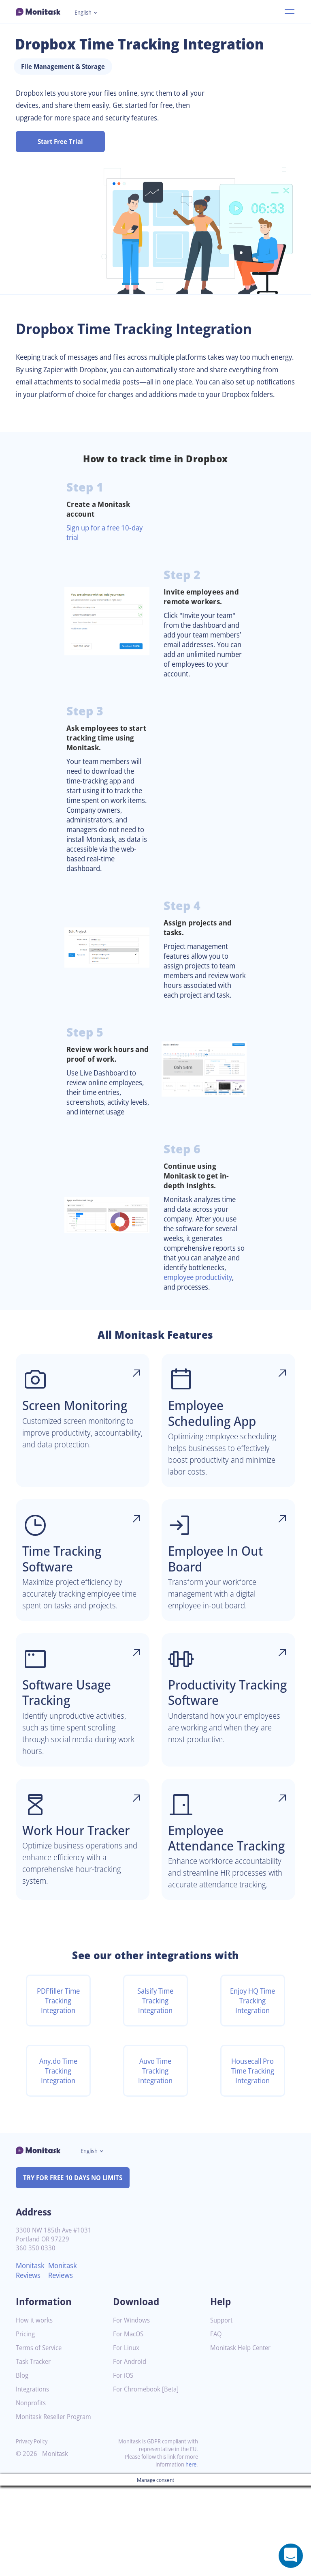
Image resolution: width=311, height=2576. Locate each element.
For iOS (124, 2466)
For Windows (132, 2410)
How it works (35, 2410)
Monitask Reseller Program (56, 2507)
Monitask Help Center (243, 2438)
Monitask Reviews (31, 2360)
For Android (131, 2452)
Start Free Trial (60, 141)
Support (222, 2410)
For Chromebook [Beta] (148, 2479)
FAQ (216, 2424)
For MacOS (129, 2424)
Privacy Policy (33, 2531)
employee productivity (202, 1323)
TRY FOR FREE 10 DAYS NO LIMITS (76, 2268)
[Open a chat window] (291, 2556)
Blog (22, 2466)
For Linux (127, 2438)
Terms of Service (41, 2438)
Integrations (34, 2479)
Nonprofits (32, 2493)
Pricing (26, 2424)
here (190, 2555)
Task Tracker (35, 2452)
